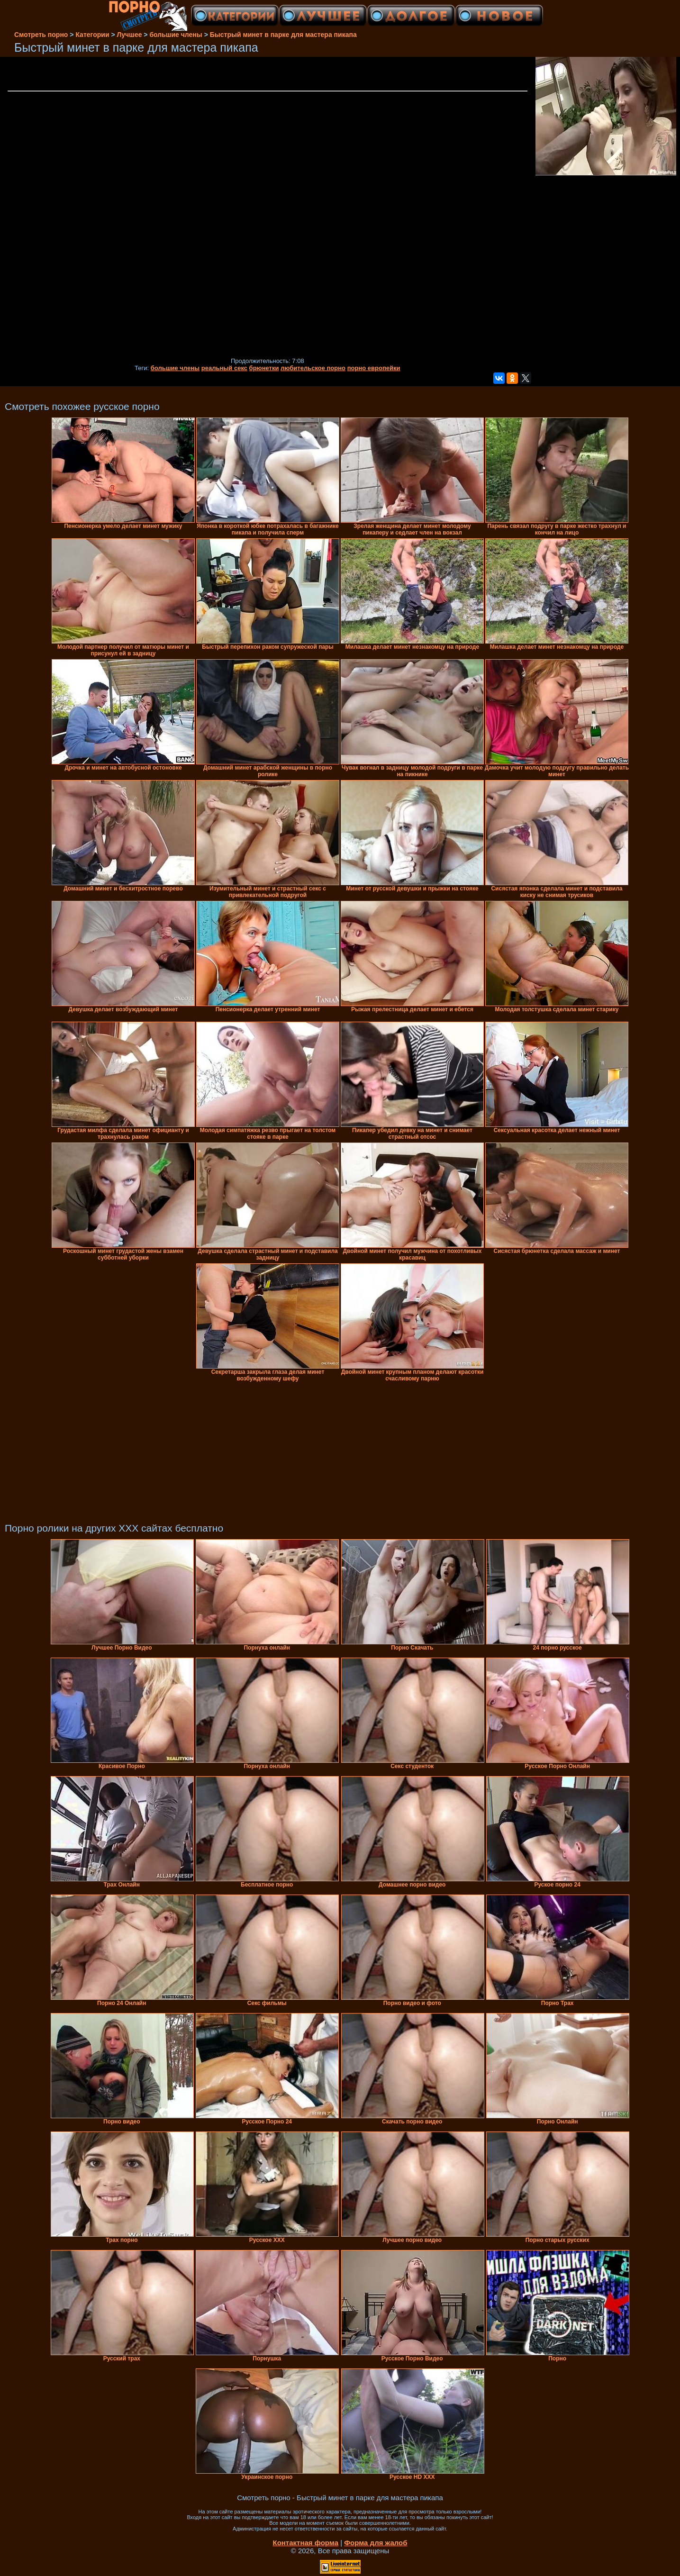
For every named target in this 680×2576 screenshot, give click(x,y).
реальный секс (224, 368)
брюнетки (264, 368)
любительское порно (313, 368)
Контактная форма (305, 2543)
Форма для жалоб (375, 2543)
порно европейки (373, 368)
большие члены (175, 368)
